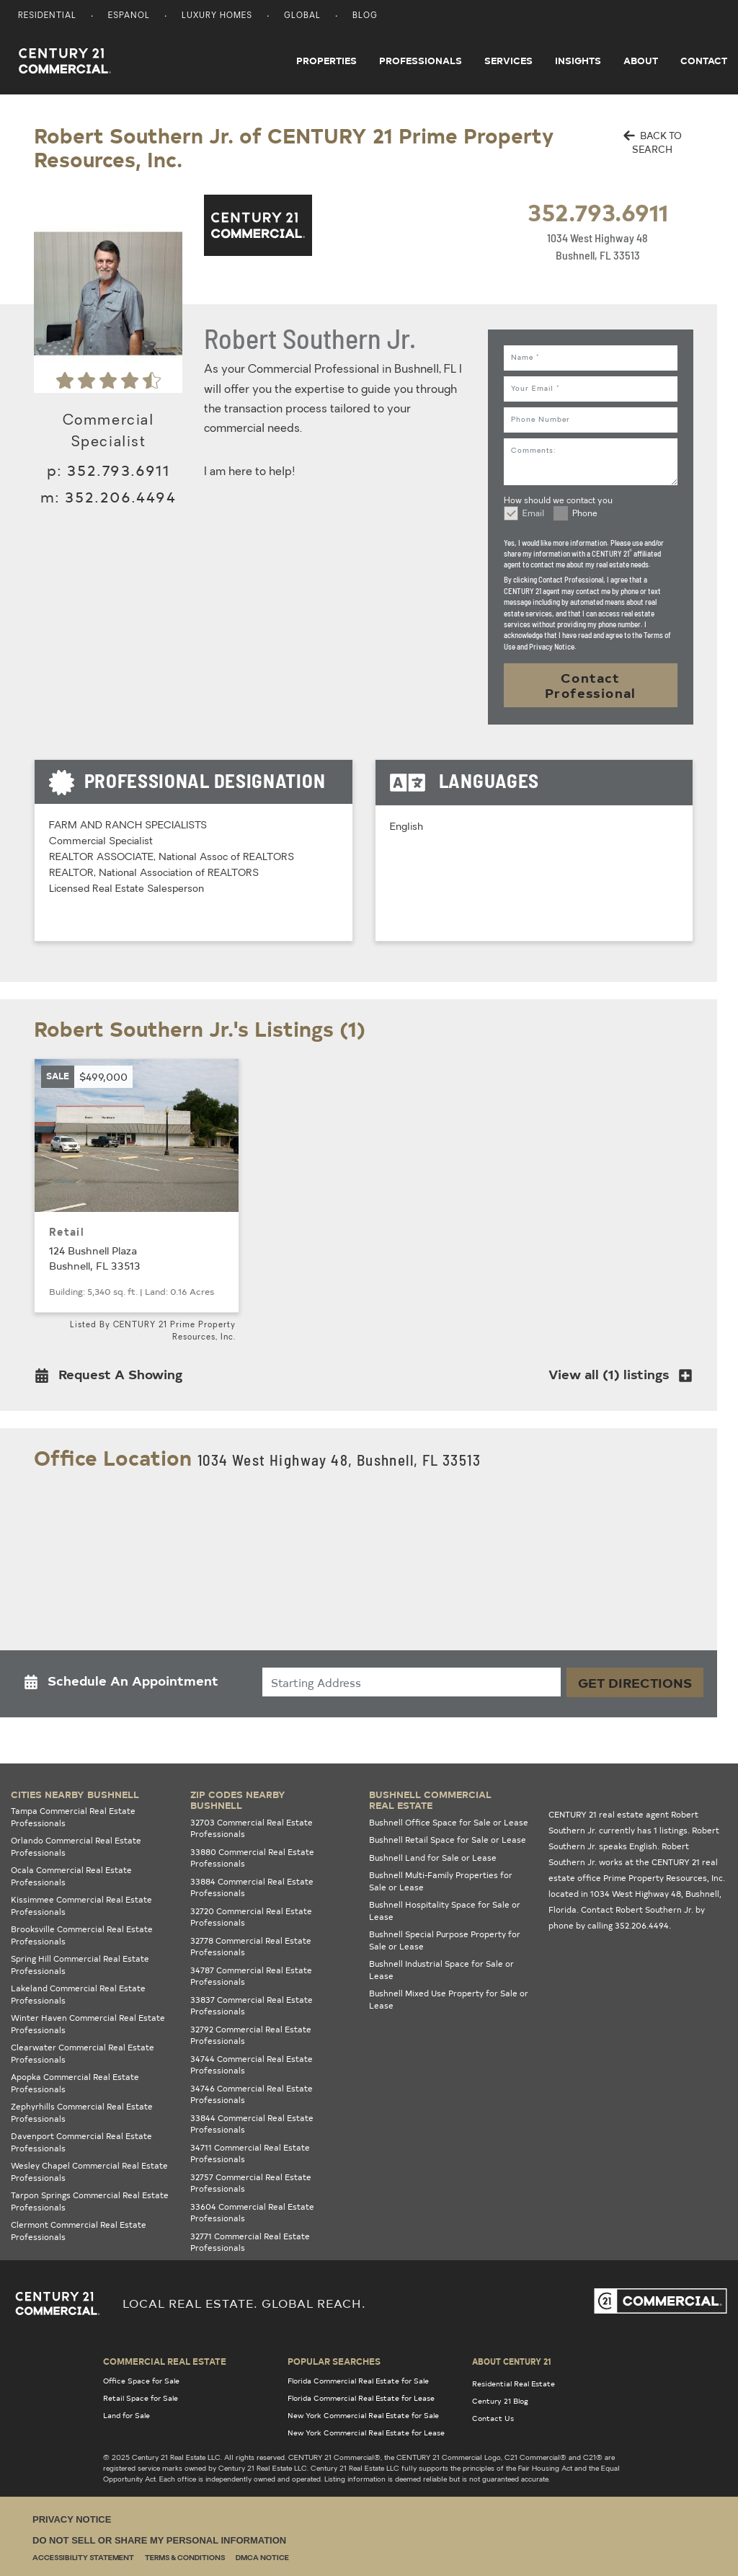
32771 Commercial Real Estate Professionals (250, 2242)
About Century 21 (511, 2361)
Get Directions (635, 1682)
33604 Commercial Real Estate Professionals (252, 2212)
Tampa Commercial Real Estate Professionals (73, 1816)
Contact (703, 60)
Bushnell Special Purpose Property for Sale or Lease (444, 1940)
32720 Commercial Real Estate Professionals (251, 1917)
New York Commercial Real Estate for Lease (366, 2432)
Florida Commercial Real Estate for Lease (361, 2398)
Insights (578, 60)
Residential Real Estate (513, 2383)
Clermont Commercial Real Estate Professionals (78, 2230)
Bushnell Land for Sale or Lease (433, 1857)
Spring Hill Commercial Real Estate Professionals (80, 1964)
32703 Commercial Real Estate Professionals (251, 1828)
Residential (47, 16)
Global (302, 16)
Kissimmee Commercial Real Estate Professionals (81, 1905)
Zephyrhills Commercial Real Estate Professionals (82, 2112)
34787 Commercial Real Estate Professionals (251, 1976)
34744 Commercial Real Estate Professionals (251, 2064)
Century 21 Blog (500, 2401)
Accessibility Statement (83, 2558)
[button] (113, 1377)
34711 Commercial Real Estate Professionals (250, 2153)
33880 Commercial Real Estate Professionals (252, 1857)
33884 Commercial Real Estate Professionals (252, 1887)
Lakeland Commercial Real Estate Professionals (78, 1994)
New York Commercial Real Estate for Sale (363, 2415)
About (640, 60)
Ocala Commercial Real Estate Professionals (71, 1875)
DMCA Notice (262, 2558)
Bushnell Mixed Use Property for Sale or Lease (448, 1999)
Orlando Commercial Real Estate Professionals (76, 1846)
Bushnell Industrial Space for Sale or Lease (441, 1969)
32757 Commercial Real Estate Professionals (250, 2183)
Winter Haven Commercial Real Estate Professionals (88, 2023)
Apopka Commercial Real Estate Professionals (75, 2082)
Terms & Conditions (185, 2558)
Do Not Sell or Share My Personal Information (159, 2540)
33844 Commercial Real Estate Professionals (252, 2123)
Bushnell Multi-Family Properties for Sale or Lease (440, 1881)
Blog (365, 16)
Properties (326, 60)
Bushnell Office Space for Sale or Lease (448, 1822)
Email (533, 514)
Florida (562, 1909)
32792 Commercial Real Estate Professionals (250, 2035)
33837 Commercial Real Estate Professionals (251, 2005)
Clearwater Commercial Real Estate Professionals (82, 2053)
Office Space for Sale (141, 2381)
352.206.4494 (120, 496)
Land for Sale (126, 2415)
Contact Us (493, 2418)
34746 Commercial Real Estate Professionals (251, 2094)
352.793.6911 (598, 211)
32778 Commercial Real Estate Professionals (250, 1946)
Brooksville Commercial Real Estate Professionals (82, 1935)
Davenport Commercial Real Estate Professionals (81, 2142)
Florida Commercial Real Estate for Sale (358, 2381)
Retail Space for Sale (140, 2398)
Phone (584, 514)
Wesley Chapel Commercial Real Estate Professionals (89, 2171)
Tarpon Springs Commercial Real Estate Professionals (90, 2201)
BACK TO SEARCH (652, 142)
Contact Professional (590, 685)
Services (508, 60)
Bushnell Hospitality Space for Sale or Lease (444, 1910)
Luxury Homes (217, 16)
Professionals (420, 60)
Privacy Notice (71, 2519)
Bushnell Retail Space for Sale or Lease (447, 1839)
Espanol (129, 16)
